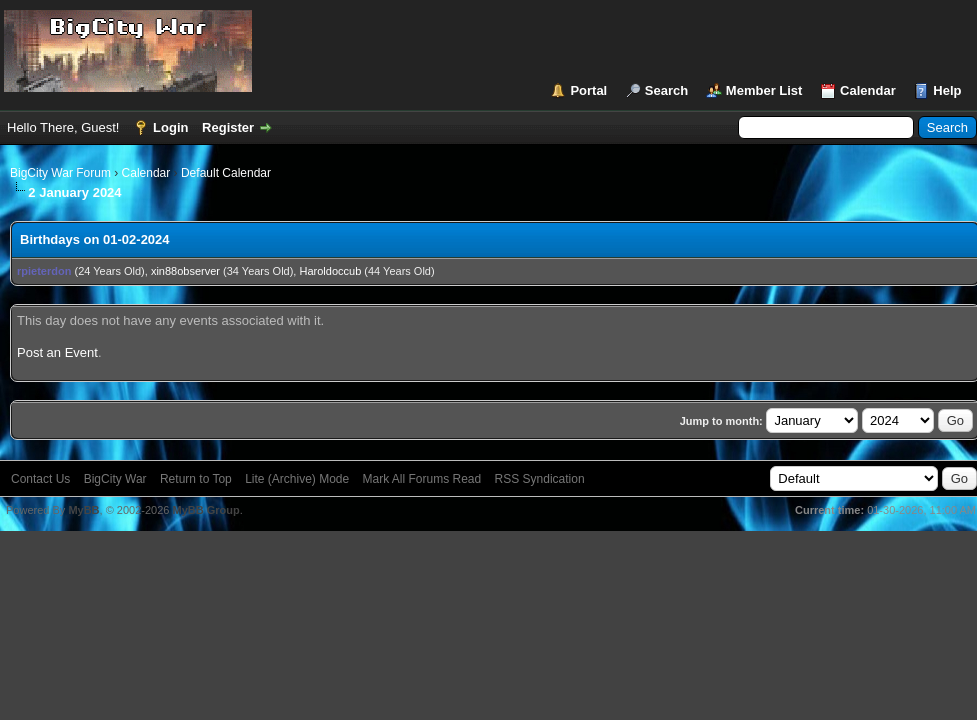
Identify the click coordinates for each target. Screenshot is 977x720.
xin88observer (185, 271)
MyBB (83, 510)
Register (228, 127)
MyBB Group (205, 510)
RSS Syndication (540, 479)
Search (666, 90)
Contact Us (40, 479)
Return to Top (196, 479)
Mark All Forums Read (422, 479)
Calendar (868, 90)
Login (170, 127)
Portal (588, 90)
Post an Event (57, 352)
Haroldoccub (331, 271)
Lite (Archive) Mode (297, 479)
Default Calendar (226, 173)
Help (947, 90)
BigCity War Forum (60, 173)
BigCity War (115, 479)
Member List (764, 90)
